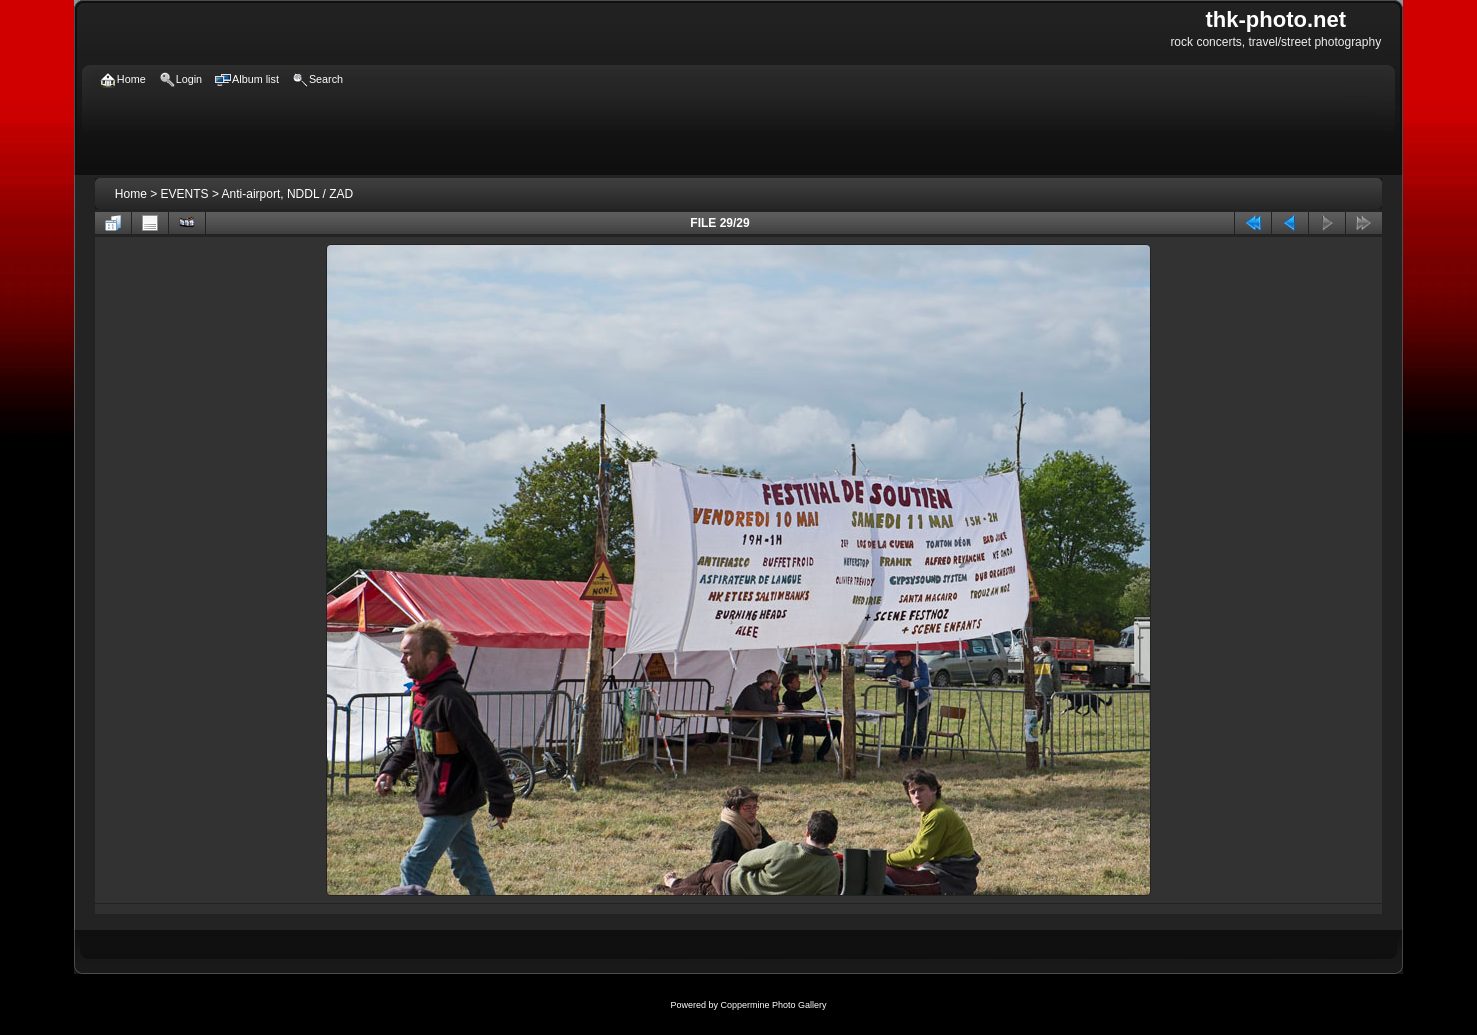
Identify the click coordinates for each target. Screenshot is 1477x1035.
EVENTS (185, 194)
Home (131, 194)
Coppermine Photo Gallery (773, 1005)
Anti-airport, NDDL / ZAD (288, 194)
